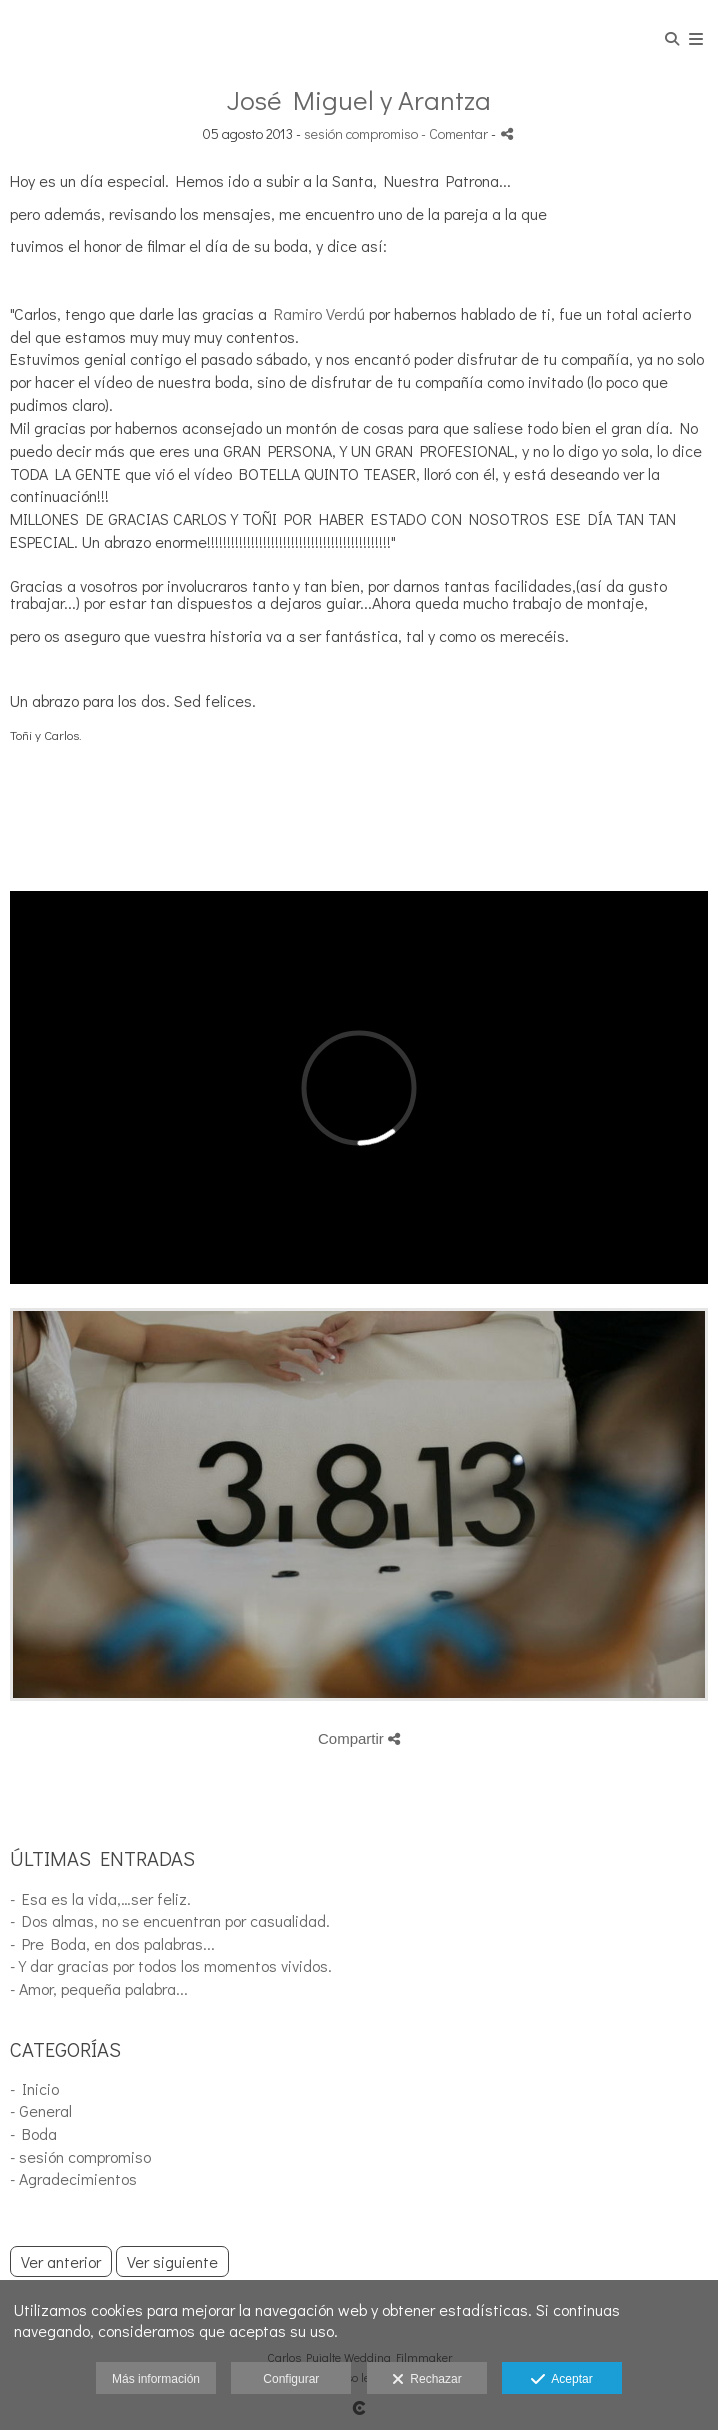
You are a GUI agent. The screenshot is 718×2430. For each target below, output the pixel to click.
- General (41, 2110)
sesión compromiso (361, 133)
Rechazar (427, 2380)
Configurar (291, 2379)
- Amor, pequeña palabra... (99, 1988)
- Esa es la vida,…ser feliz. (100, 1898)
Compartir (359, 1738)
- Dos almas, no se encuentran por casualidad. (170, 1920)
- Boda (33, 2133)
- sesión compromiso (80, 2156)
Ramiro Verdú (319, 313)
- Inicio (34, 2088)
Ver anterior (61, 2261)
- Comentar (456, 133)
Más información (156, 2379)
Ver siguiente (172, 2261)
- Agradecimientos (73, 2178)
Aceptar (561, 2380)
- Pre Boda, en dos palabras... (112, 1943)
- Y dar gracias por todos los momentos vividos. (171, 1965)
